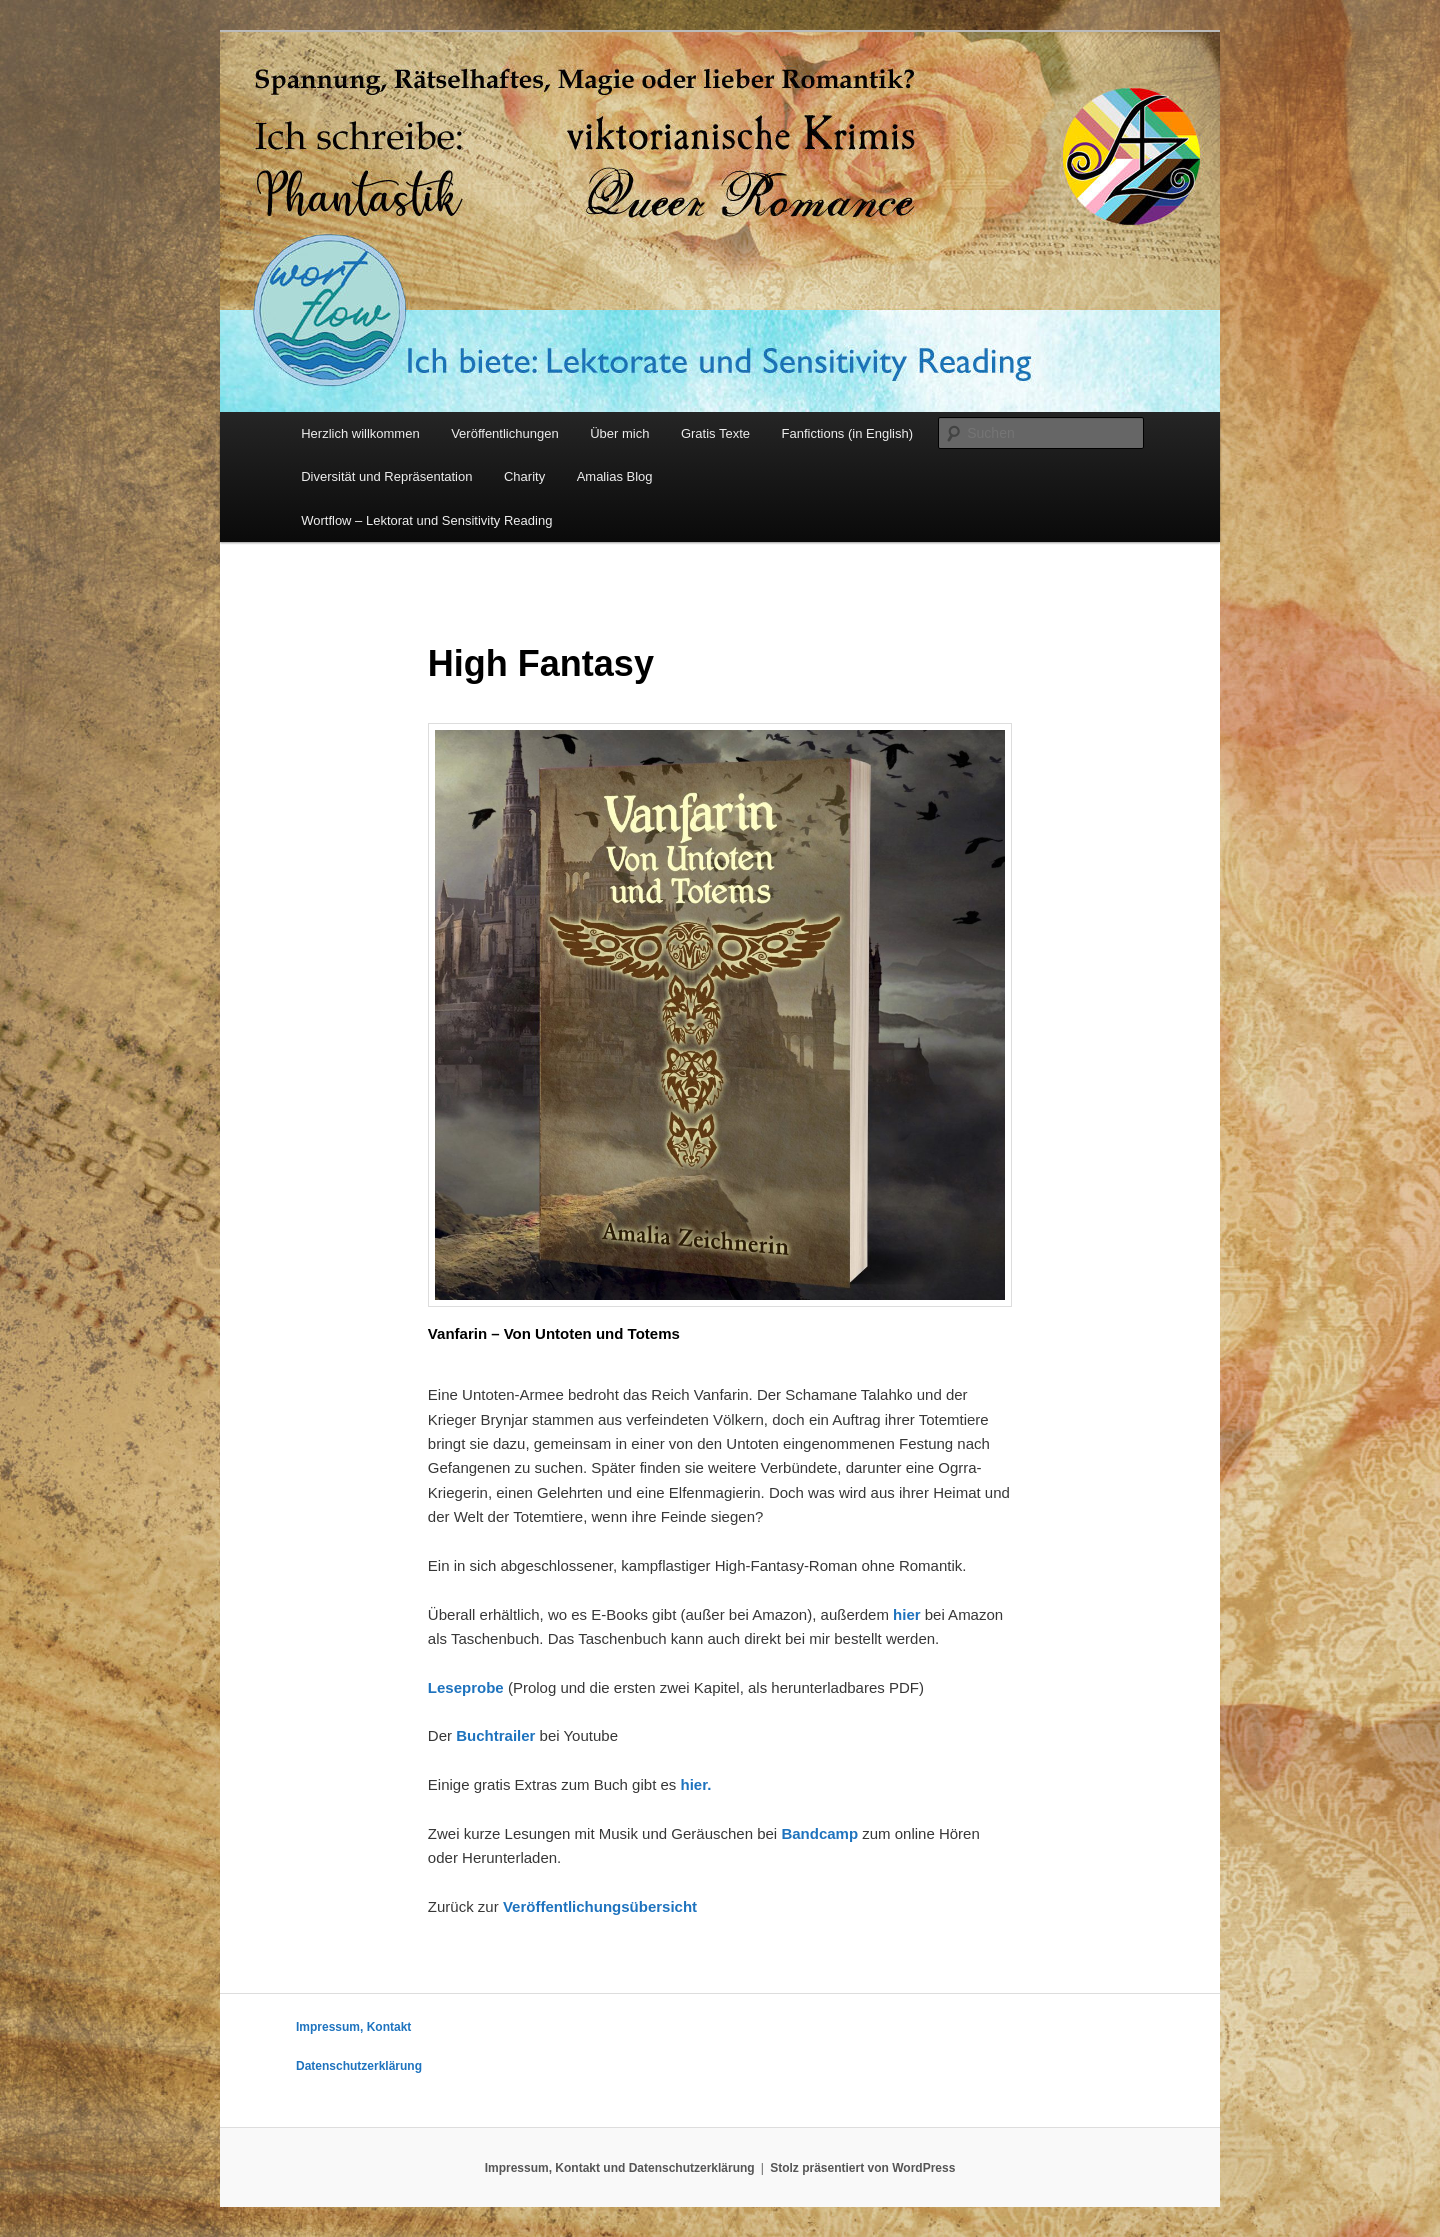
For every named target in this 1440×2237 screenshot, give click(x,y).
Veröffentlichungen (504, 433)
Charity (524, 476)
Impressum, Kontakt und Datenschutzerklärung (620, 2168)
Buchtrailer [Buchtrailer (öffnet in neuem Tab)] (495, 1735)
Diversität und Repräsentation (386, 476)
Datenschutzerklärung (359, 2066)
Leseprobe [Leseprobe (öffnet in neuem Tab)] (466, 1687)
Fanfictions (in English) (848, 433)
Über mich (619, 433)
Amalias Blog (615, 476)
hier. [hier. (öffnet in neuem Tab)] (695, 1784)
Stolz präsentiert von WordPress (862, 2168)
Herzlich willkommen (360, 433)
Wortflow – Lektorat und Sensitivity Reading (426, 520)
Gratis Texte (715, 433)
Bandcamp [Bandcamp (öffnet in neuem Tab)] (819, 1833)
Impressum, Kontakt (353, 2027)
